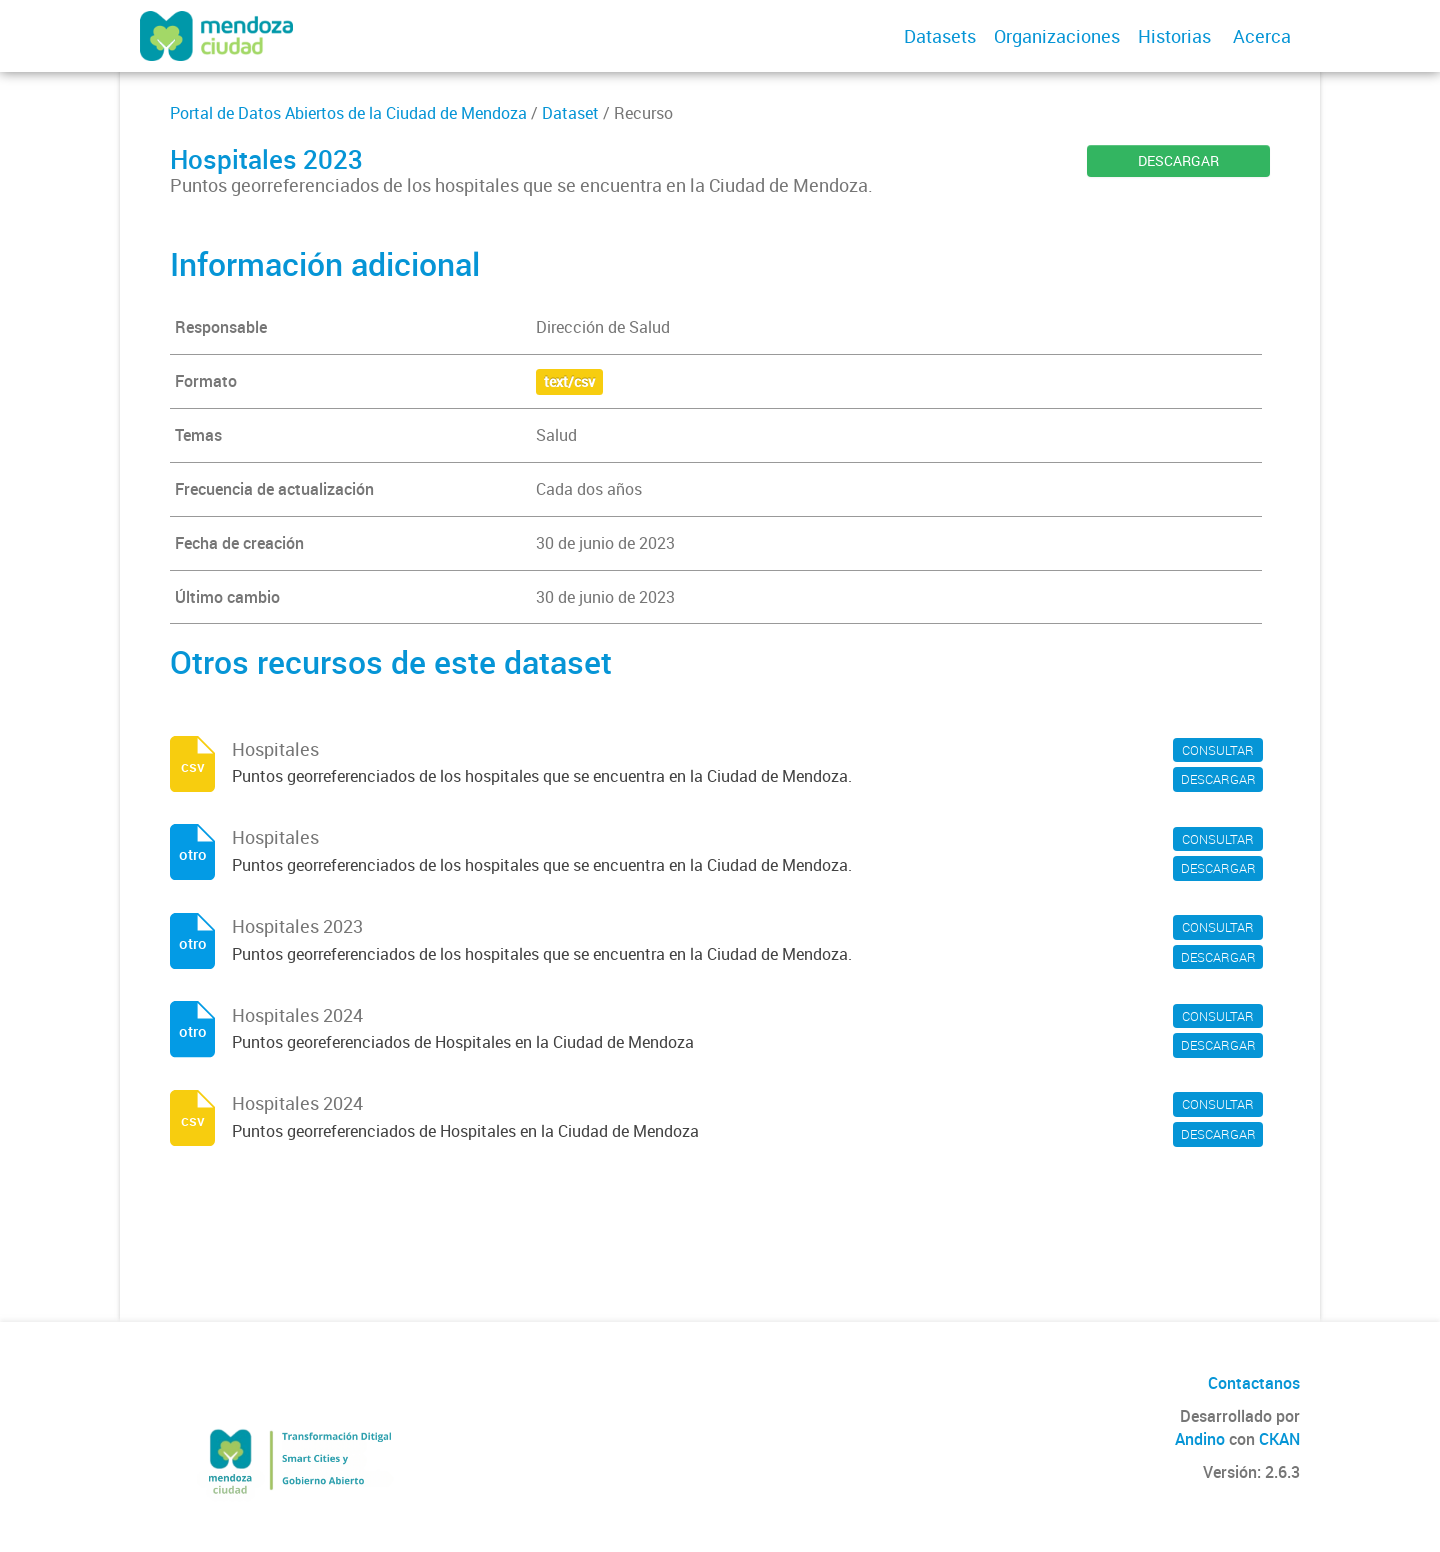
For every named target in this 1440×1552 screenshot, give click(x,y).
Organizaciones (1057, 36)
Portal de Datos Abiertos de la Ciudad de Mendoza (348, 113)
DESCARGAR (1178, 160)
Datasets (940, 36)
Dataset (570, 113)
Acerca (1262, 36)
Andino (1200, 1439)
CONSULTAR (1218, 750)
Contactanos (1254, 1383)
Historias (1174, 36)
